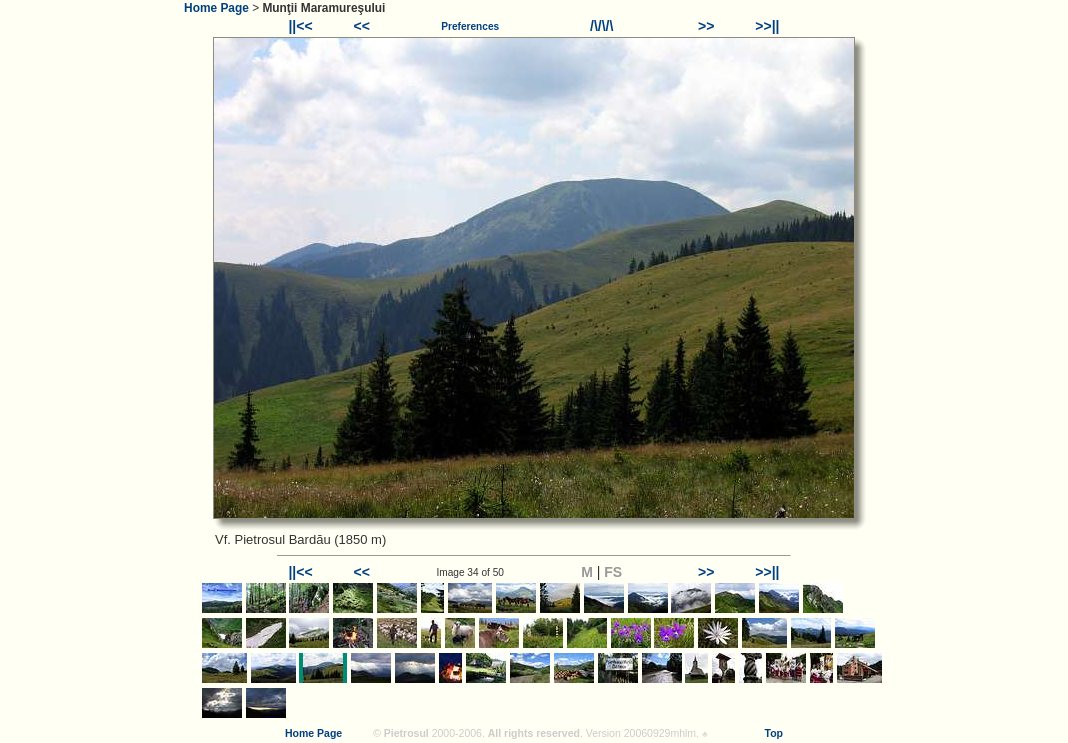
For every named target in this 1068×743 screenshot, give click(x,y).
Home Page (216, 8)
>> (706, 26)
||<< (300, 26)
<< (362, 26)
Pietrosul (406, 733)
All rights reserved (534, 733)
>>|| (767, 26)
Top (774, 733)
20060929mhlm (660, 733)
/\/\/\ (601, 26)
